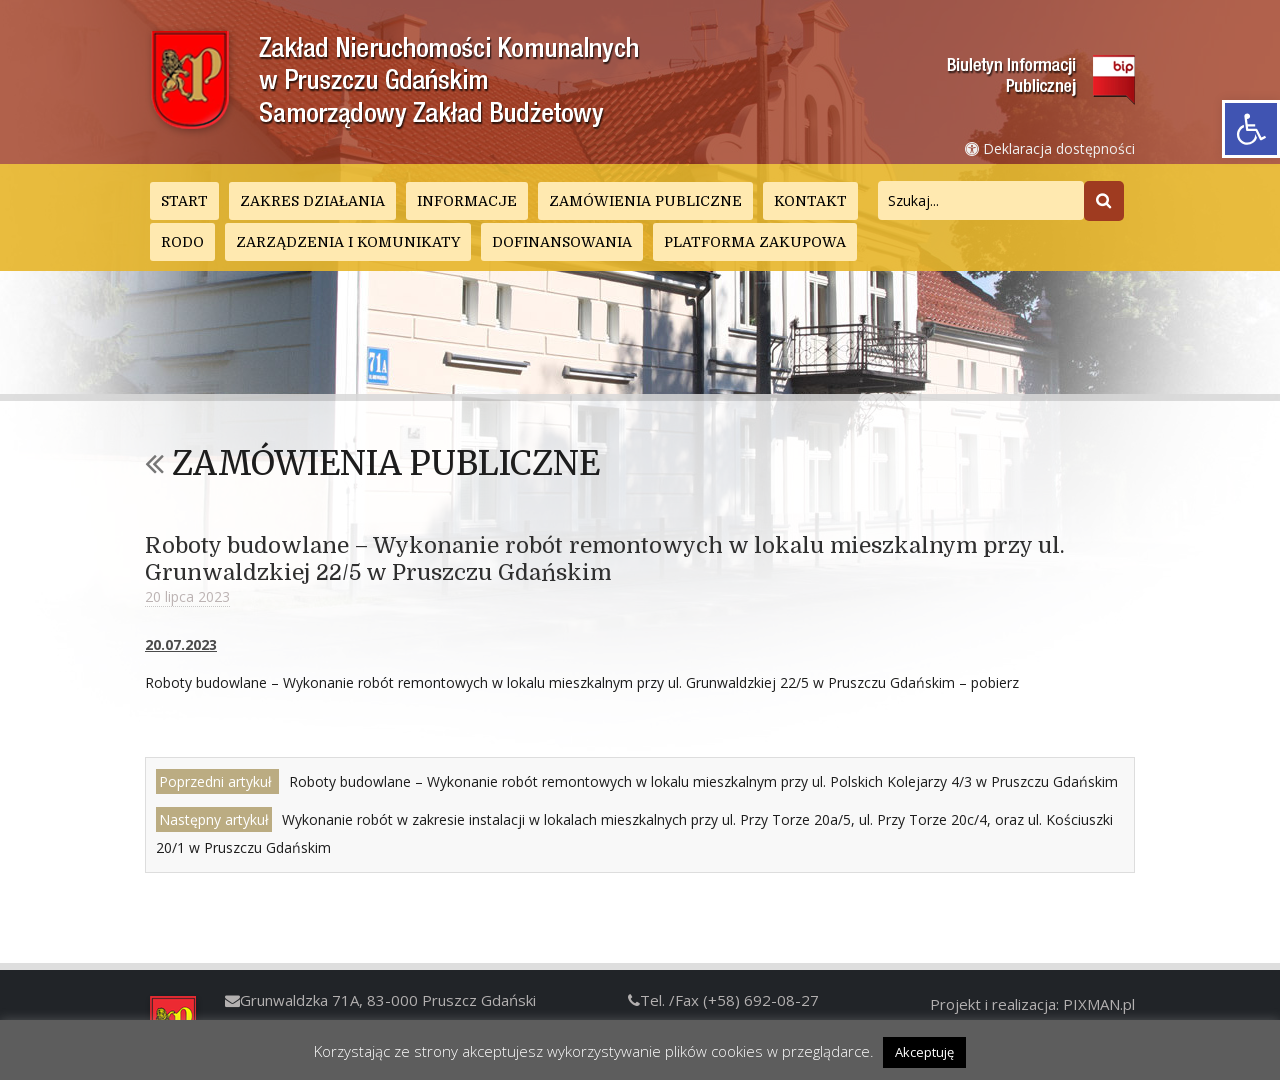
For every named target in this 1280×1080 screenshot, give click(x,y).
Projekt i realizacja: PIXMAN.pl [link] (1032, 1004)
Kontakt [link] (810, 201)
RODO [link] (182, 242)
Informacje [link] (467, 201)
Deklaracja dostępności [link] (1050, 148)
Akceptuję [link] (924, 1052)
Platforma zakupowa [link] (755, 242)
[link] (1251, 129)
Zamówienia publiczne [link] (645, 201)
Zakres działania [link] (312, 201)
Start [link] (184, 201)
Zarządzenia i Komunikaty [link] (348, 242)
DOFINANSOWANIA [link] (562, 242)
